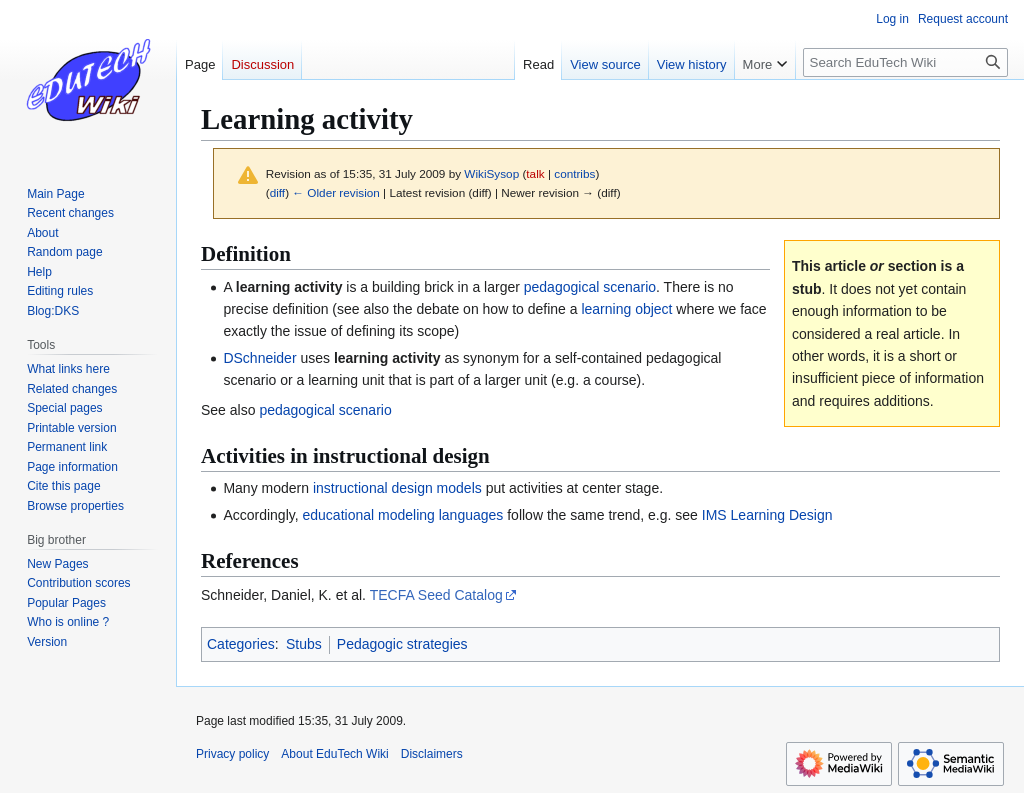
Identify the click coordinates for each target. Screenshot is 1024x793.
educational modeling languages (403, 515)
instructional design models (397, 488)
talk (535, 173)
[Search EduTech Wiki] (905, 62)
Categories (241, 644)
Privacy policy (232, 754)
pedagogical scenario (590, 287)
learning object (626, 309)
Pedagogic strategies (402, 644)
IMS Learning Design (767, 515)
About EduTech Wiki (334, 754)
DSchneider (259, 358)
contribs (574, 173)
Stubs (304, 644)
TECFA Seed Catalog (436, 595)
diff (277, 192)
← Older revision (336, 192)
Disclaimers (432, 754)
